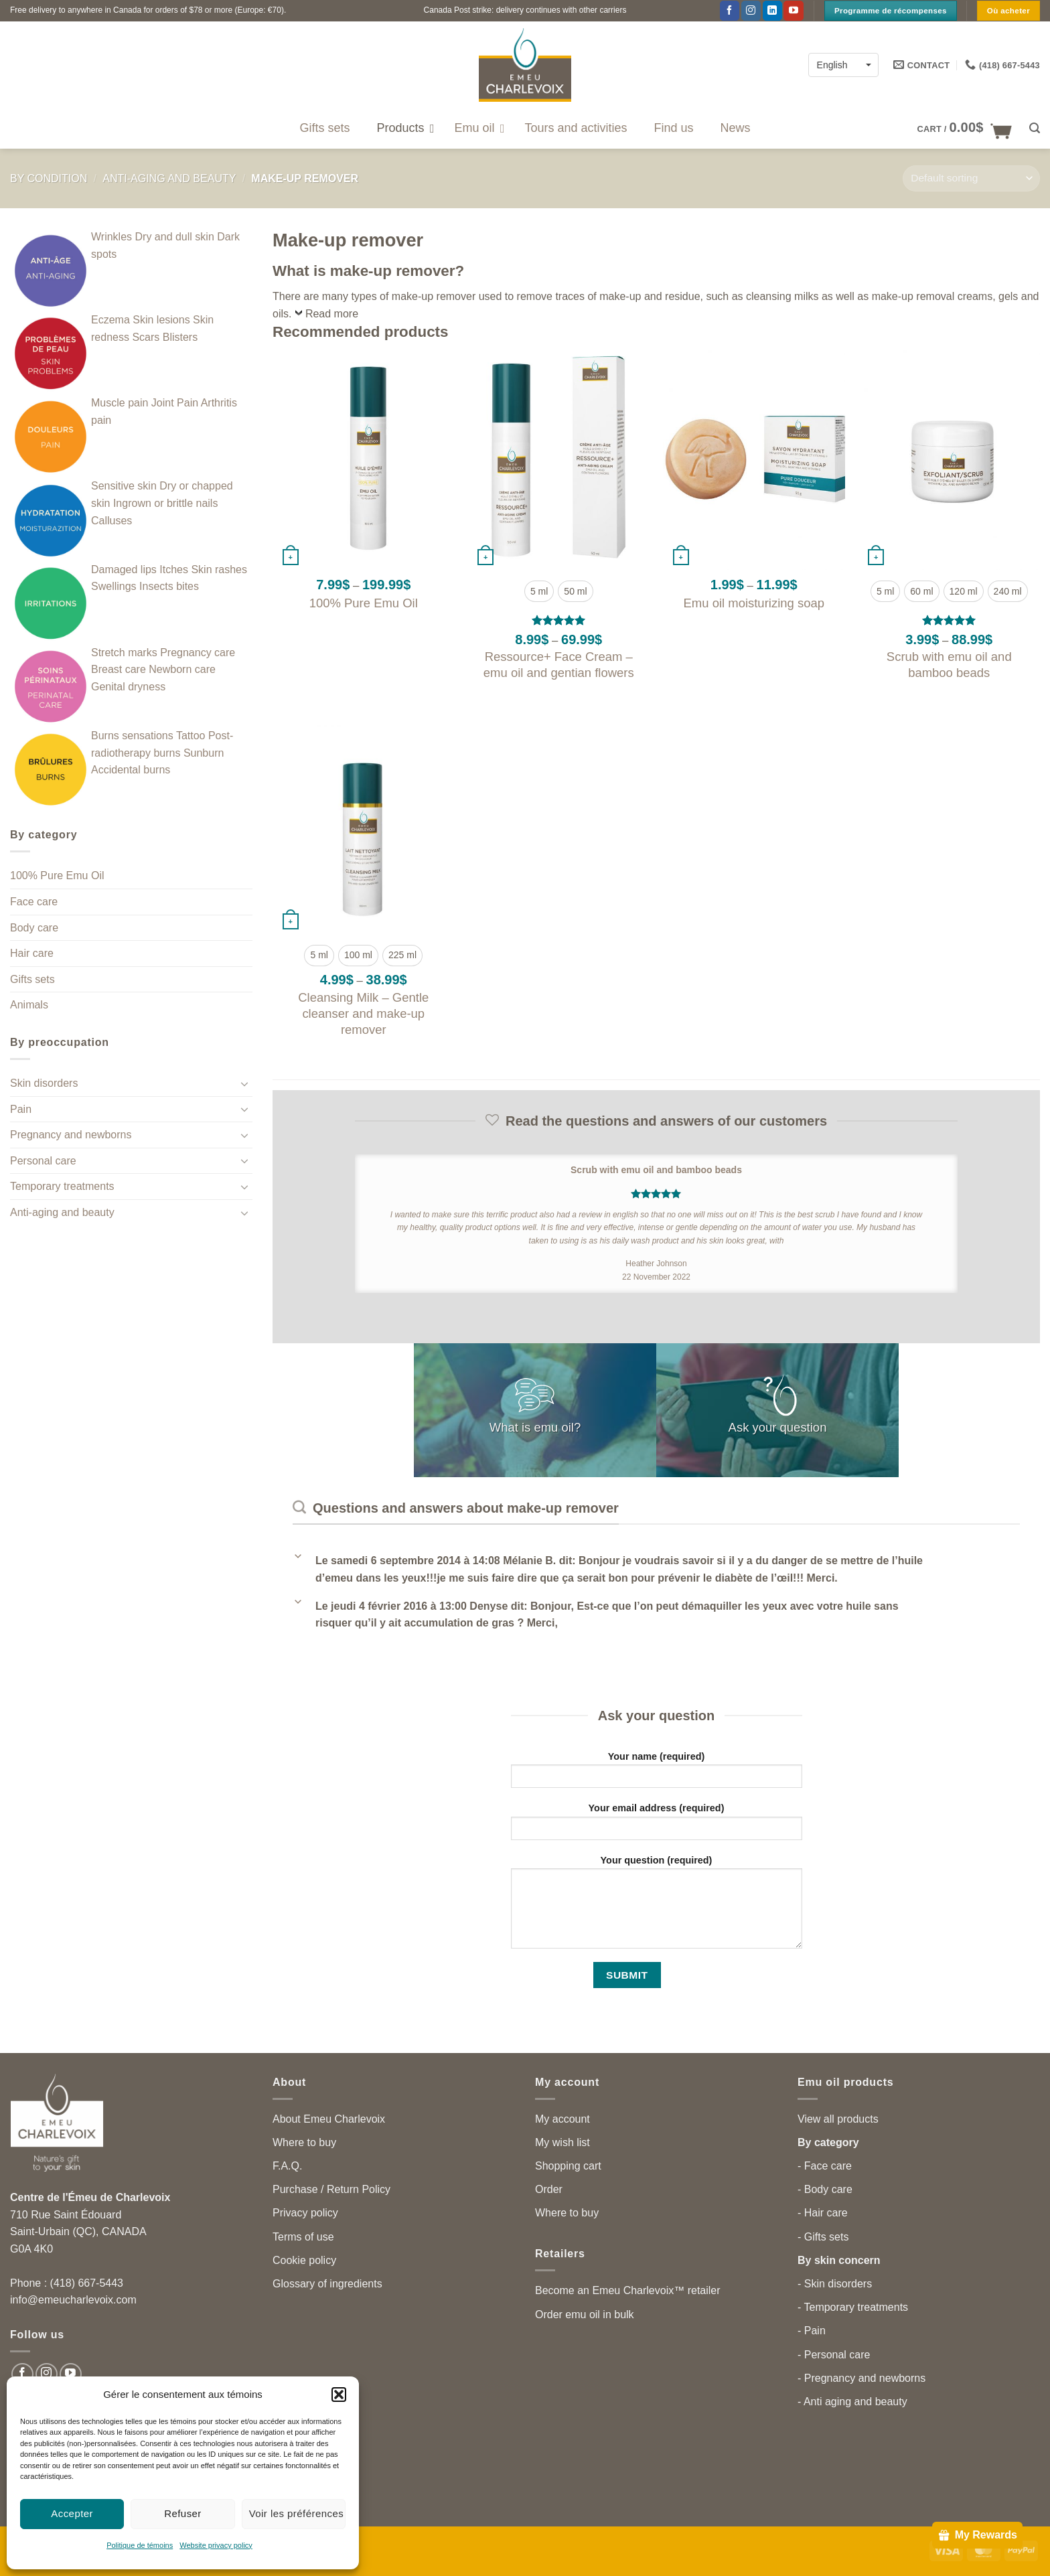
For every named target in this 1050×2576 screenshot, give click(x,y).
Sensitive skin (124, 485)
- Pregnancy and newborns (861, 2378)
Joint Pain (174, 402)
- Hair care (823, 2212)
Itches (173, 569)
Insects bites (169, 586)
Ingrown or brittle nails (165, 503)
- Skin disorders (835, 2283)
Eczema (110, 319)
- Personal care (834, 2354)
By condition (48, 178)
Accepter (72, 2513)
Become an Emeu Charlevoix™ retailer (628, 2290)
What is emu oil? (535, 1427)
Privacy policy (305, 2212)
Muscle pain (119, 402)
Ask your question (778, 1427)
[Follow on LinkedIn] (772, 11)
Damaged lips (124, 569)
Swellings (114, 586)
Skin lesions (161, 319)
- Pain (812, 2330)
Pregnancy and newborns (70, 1134)
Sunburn (203, 753)
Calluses (111, 520)
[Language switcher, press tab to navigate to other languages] (843, 64)
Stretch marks (124, 652)
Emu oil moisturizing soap (754, 603)
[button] (339, 2394)
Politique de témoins (139, 2545)
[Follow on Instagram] (751, 11)
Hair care (32, 953)
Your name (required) (656, 1774)
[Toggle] (244, 1083)
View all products (838, 2119)
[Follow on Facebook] (729, 11)
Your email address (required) (656, 1826)
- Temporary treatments (853, 2307)
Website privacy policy (215, 2545)
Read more (331, 313)
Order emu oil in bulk (584, 2314)
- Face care (825, 2166)
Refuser (183, 2513)
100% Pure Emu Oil (57, 875)
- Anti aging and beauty (852, 2401)
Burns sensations (132, 735)
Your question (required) (656, 1906)
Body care (34, 927)
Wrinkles (111, 236)
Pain (20, 1109)
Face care (34, 901)
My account (562, 2119)
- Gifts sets (823, 2237)
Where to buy (304, 2142)
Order (548, 2189)
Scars (145, 337)
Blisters (180, 337)
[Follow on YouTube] (793, 11)
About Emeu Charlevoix (329, 2119)
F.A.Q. (287, 2166)
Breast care (118, 669)
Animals (29, 1004)
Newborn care (182, 669)
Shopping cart (568, 2166)
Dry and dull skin (174, 236)
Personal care (43, 1160)
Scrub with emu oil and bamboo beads (949, 665)
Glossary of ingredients (327, 2283)
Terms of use (303, 2237)
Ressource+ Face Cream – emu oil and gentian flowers (558, 665)
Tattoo (191, 735)
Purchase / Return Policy (331, 2189)
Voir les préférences (296, 2513)
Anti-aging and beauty (169, 178)
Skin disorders (44, 1083)
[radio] (539, 591)
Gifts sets (32, 979)
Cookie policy (304, 2260)
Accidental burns (130, 769)
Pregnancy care (197, 652)
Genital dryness (128, 686)
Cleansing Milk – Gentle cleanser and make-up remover (363, 1013)
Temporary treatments (62, 1186)
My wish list (562, 2142)
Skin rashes (219, 569)
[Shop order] (971, 178)
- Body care (825, 2189)
